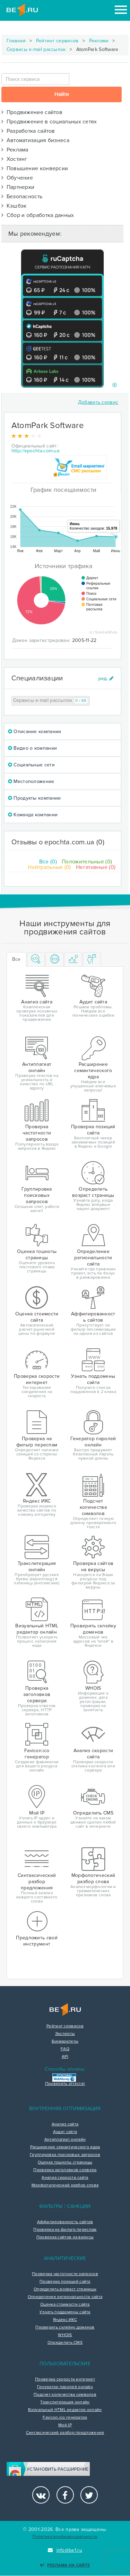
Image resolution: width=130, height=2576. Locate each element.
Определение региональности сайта (65, 2297)
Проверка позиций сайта (65, 2282)
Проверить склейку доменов (65, 2327)
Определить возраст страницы (65, 2289)
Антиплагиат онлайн (65, 2140)
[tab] (36, 959)
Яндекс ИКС (65, 2320)
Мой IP (65, 2425)
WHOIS (65, 2335)
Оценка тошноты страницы (65, 2162)
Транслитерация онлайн (64, 2402)
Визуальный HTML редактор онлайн (65, 2410)
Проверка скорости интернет (65, 2379)
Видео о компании (32, 748)
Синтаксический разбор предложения (65, 2433)
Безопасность (22, 196)
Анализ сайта (65, 2124)
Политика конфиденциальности (64, 2536)
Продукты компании (34, 798)
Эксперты (65, 2034)
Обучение (17, 177)
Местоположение (31, 781)
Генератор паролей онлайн (65, 2387)
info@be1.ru (65, 2550)
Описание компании (34, 731)
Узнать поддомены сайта (65, 2312)
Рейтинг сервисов (57, 41)
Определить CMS (65, 2343)
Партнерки (18, 187)
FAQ (65, 2049)
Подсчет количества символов (65, 2395)
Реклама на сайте (65, 2565)
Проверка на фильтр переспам (64, 2230)
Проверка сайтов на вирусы (65, 2237)
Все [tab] (16, 959)
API (65, 2057)
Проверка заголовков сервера (64, 2170)
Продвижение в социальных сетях (49, 121)
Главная (16, 41)
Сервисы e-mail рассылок (36, 49)
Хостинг (14, 159)
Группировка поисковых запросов (65, 2155)
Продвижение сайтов (31, 112)
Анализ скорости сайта (65, 2178)
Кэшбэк (14, 205)
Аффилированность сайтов (65, 2222)
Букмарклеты (65, 2041)
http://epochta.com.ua (35, 451)
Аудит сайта (65, 2132)
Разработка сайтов (28, 131)
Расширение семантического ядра (65, 2147)
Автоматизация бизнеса (35, 140)
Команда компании (33, 815)
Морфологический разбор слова (65, 2185)
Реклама (99, 41)
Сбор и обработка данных (37, 215)
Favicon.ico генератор (65, 2418)
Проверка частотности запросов (65, 2274)
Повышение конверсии (34, 168)
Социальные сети (31, 765)
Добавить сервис (98, 402)
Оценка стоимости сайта (65, 2305)
